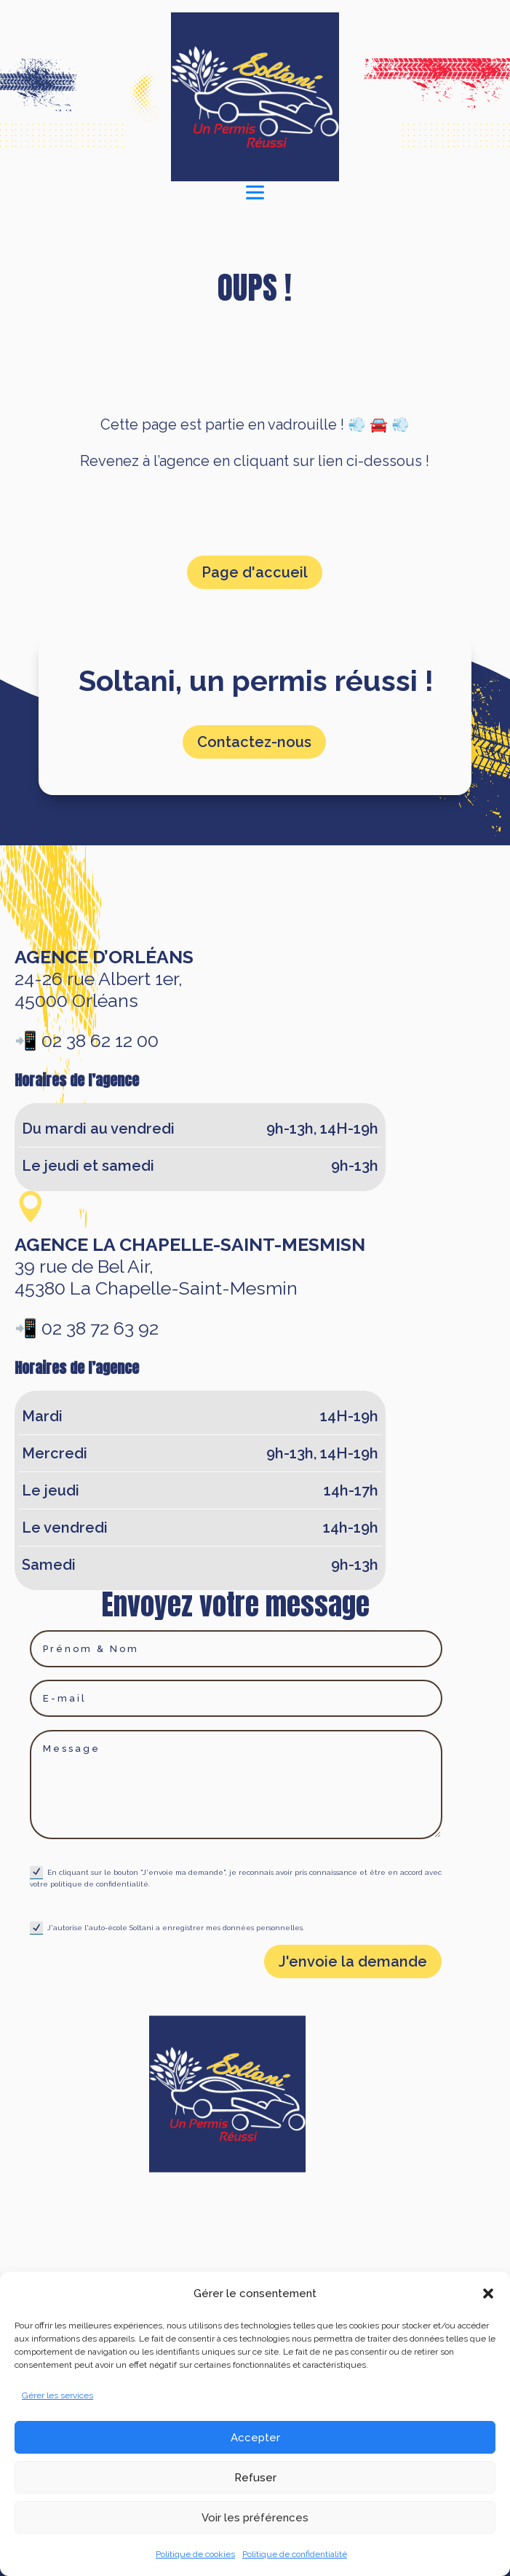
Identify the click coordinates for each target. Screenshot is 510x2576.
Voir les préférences (255, 2517)
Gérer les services (57, 2395)
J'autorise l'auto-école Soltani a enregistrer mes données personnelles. (167, 1928)
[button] (488, 2293)
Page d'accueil (255, 572)
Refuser (255, 2477)
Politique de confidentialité (294, 2554)
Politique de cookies (195, 2554)
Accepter (255, 2437)
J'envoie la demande (353, 1961)
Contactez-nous (254, 742)
